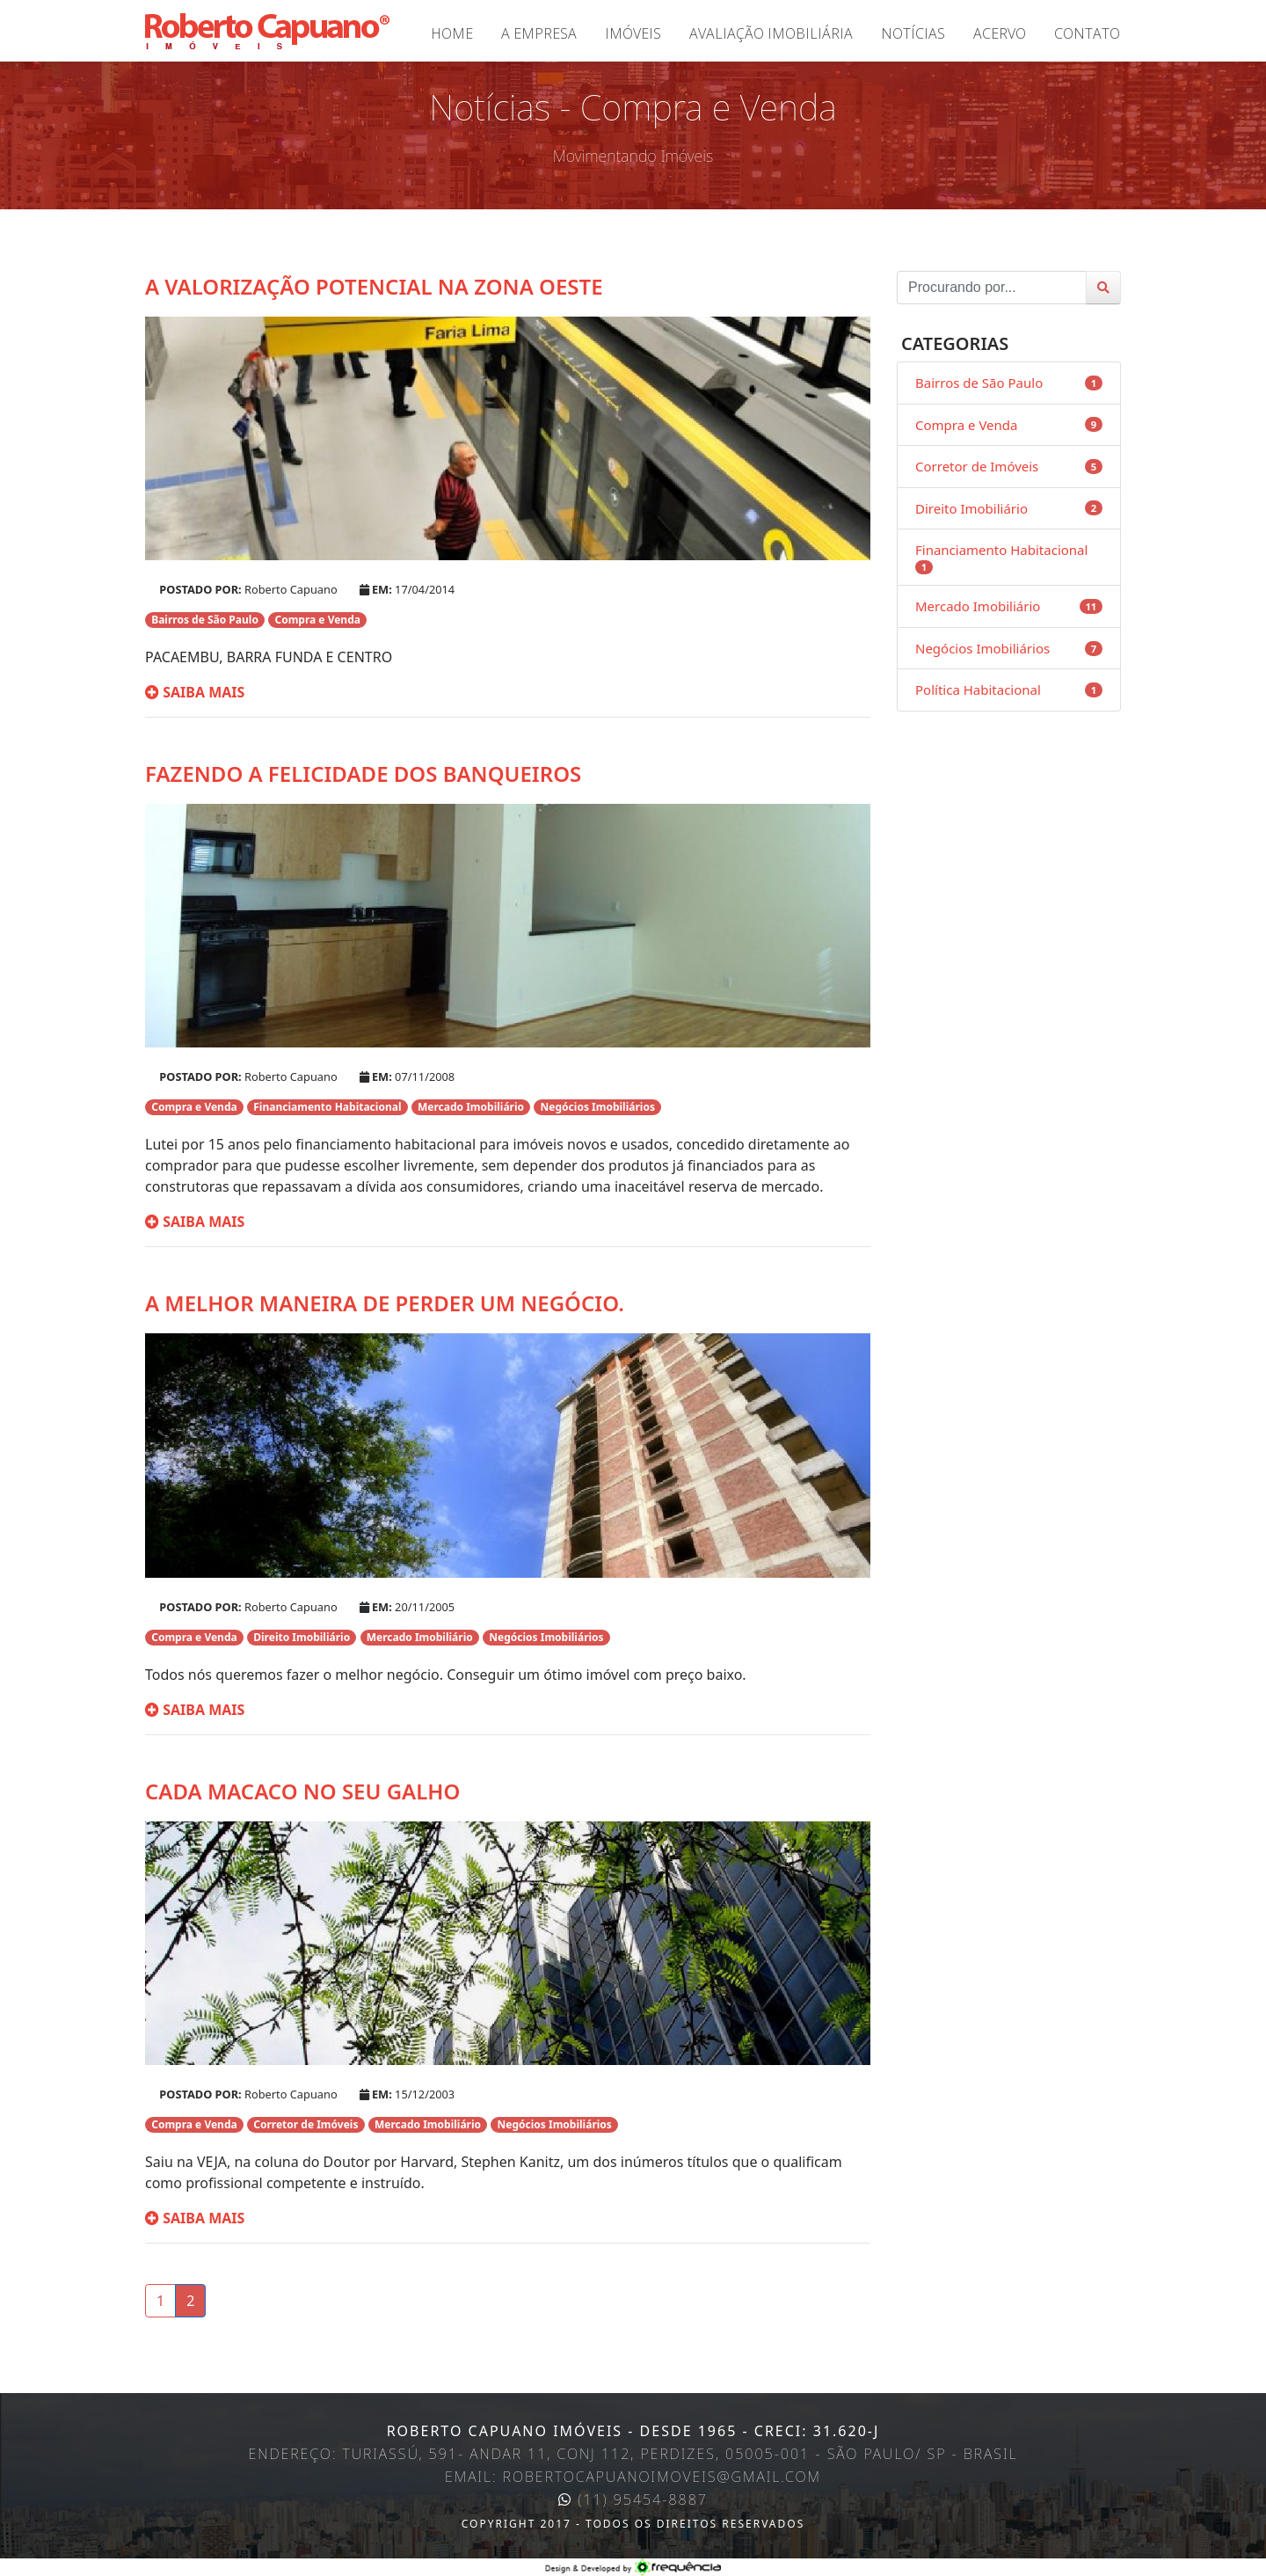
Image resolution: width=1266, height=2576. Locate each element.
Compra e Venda (966, 425)
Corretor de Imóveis (976, 466)
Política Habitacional (978, 689)
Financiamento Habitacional (1001, 549)
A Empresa (539, 33)
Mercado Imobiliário (977, 606)
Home (452, 33)
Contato (1087, 33)
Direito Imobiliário (971, 508)
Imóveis (633, 33)
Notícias (913, 33)
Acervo (999, 33)
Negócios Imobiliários (982, 648)
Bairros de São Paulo (979, 382)
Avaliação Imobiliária (771, 33)
